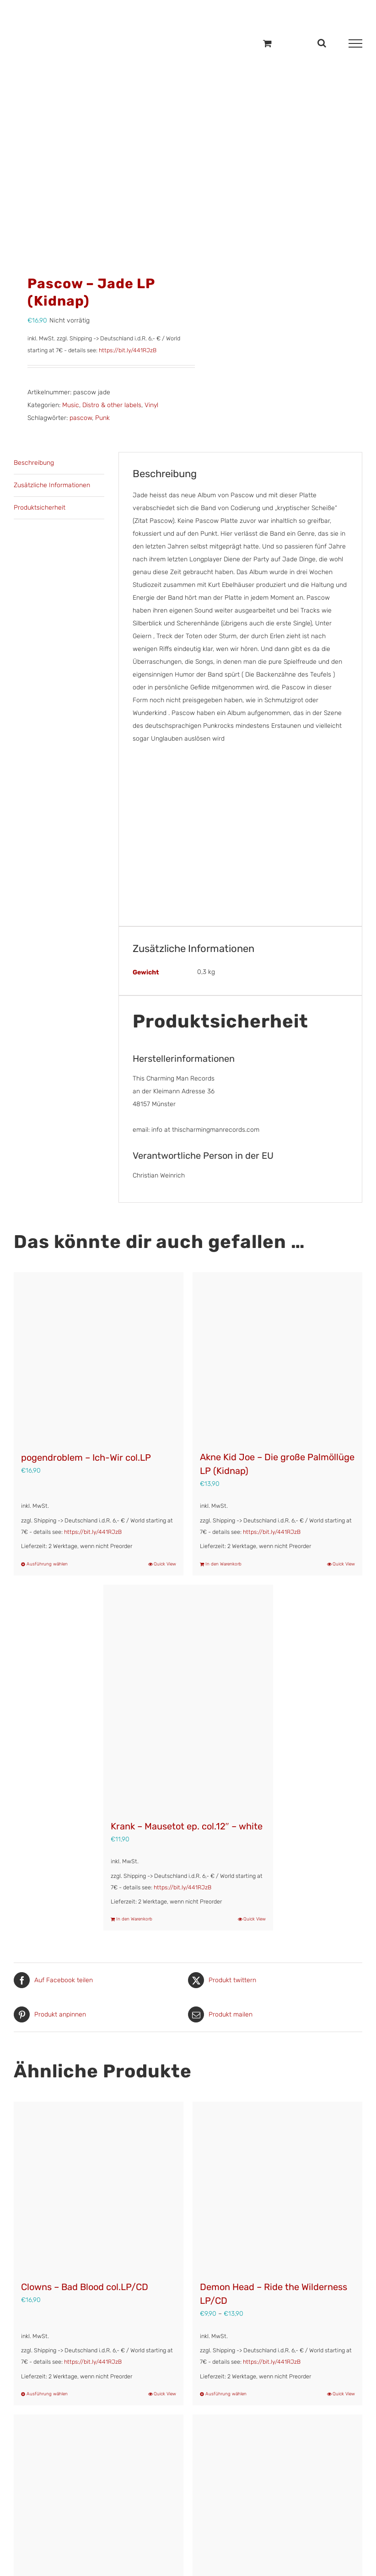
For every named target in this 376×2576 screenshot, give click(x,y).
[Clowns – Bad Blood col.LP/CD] (98, 2186)
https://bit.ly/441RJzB (127, 350)
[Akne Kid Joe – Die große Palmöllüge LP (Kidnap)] (277, 1357)
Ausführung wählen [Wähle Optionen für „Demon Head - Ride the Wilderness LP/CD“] (226, 2394)
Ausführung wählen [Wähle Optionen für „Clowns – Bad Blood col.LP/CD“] (47, 2394)
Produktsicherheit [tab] (39, 507)
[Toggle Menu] (355, 43)
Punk (102, 418)
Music (70, 405)
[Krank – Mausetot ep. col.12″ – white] (188, 1697)
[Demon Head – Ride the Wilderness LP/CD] (277, 2186)
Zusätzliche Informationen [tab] (52, 485)
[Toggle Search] (321, 43)
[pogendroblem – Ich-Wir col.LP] (98, 1357)
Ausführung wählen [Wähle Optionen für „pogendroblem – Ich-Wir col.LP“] (47, 1564)
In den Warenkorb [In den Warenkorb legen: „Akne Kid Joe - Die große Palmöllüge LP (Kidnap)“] (223, 1564)
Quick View (165, 1564)
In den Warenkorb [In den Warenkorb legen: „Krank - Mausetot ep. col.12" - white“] (134, 1919)
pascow (81, 418)
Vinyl (151, 405)
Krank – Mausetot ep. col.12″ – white (187, 1826)
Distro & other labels (111, 405)
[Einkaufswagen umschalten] (267, 43)
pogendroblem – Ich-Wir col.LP (86, 1457)
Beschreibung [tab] (34, 463)
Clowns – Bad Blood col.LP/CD (84, 2286)
